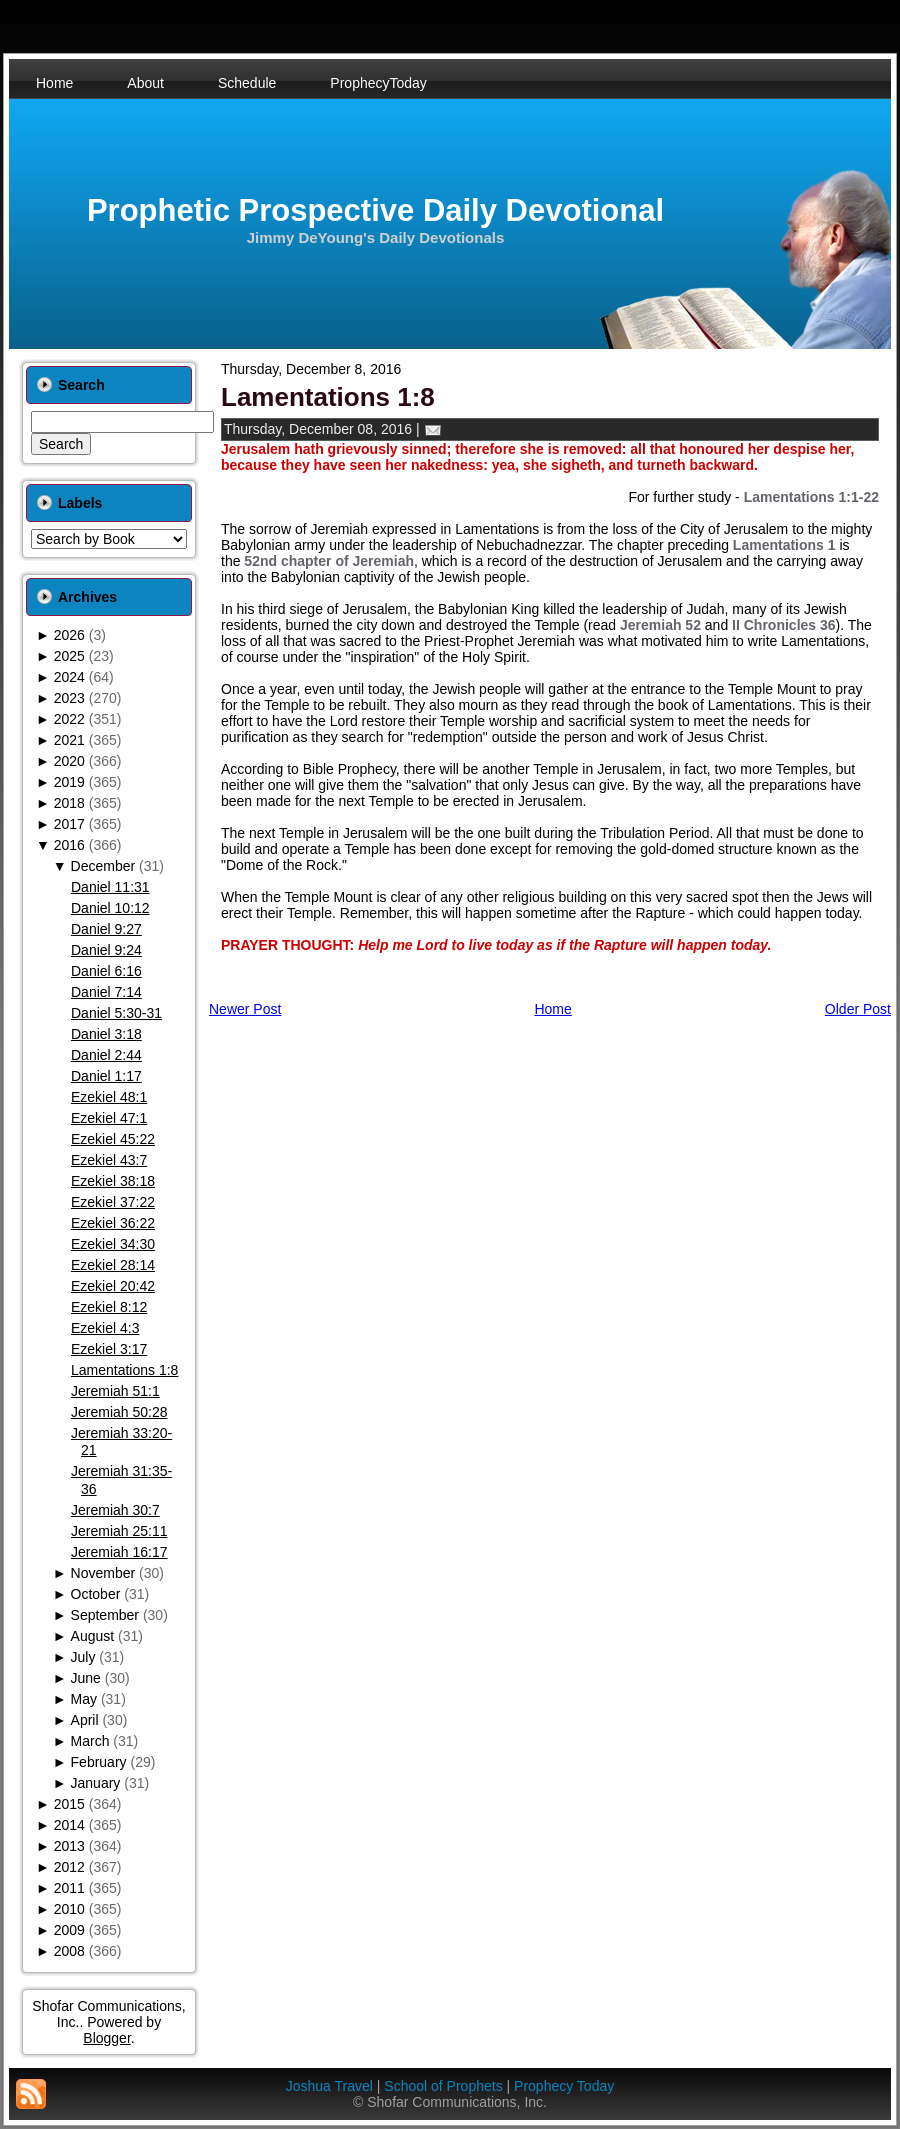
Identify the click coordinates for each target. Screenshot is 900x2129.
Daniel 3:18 (106, 1034)
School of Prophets (443, 2086)
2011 (69, 1888)
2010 (69, 1909)
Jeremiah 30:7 (115, 1510)
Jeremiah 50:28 (119, 1412)
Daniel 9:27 (106, 929)
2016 (69, 845)
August (93, 1636)
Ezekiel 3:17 (109, 1349)
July (83, 1657)
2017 (69, 824)
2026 (69, 635)
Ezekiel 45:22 (113, 1139)
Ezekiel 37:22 (113, 1202)
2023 (69, 698)
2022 (69, 719)
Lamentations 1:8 (124, 1370)
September (105, 1615)
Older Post (858, 1009)
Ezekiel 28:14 (113, 1265)
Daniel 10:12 (110, 908)
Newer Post (245, 1009)
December (103, 866)
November (103, 1573)
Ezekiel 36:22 (113, 1223)
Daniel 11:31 (110, 887)
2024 (69, 677)
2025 (69, 656)
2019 (69, 782)
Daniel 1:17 (106, 1076)
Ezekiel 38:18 (113, 1181)
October (96, 1594)
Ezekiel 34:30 (113, 1244)
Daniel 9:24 (106, 950)
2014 (69, 1825)
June (86, 1678)
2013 (69, 1846)
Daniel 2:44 (106, 1055)
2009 (69, 1930)
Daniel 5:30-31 (116, 1013)
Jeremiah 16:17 (119, 1552)
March (90, 1741)
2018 (69, 803)
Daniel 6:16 (106, 971)
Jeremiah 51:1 (115, 1391)
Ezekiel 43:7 (109, 1160)
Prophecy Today (564, 2086)
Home (552, 1009)
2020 (69, 761)
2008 (69, 1951)
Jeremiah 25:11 (119, 1531)
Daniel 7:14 (106, 992)
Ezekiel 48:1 (109, 1097)
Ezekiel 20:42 (113, 1286)
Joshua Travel (329, 2086)
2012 (69, 1867)
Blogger (106, 2038)
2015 (69, 1804)
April (85, 1720)
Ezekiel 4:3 (105, 1328)
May (84, 1699)
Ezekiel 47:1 (109, 1118)
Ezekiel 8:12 (109, 1307)
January (96, 1783)
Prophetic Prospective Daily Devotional (375, 210)
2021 (69, 740)
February (99, 1762)
